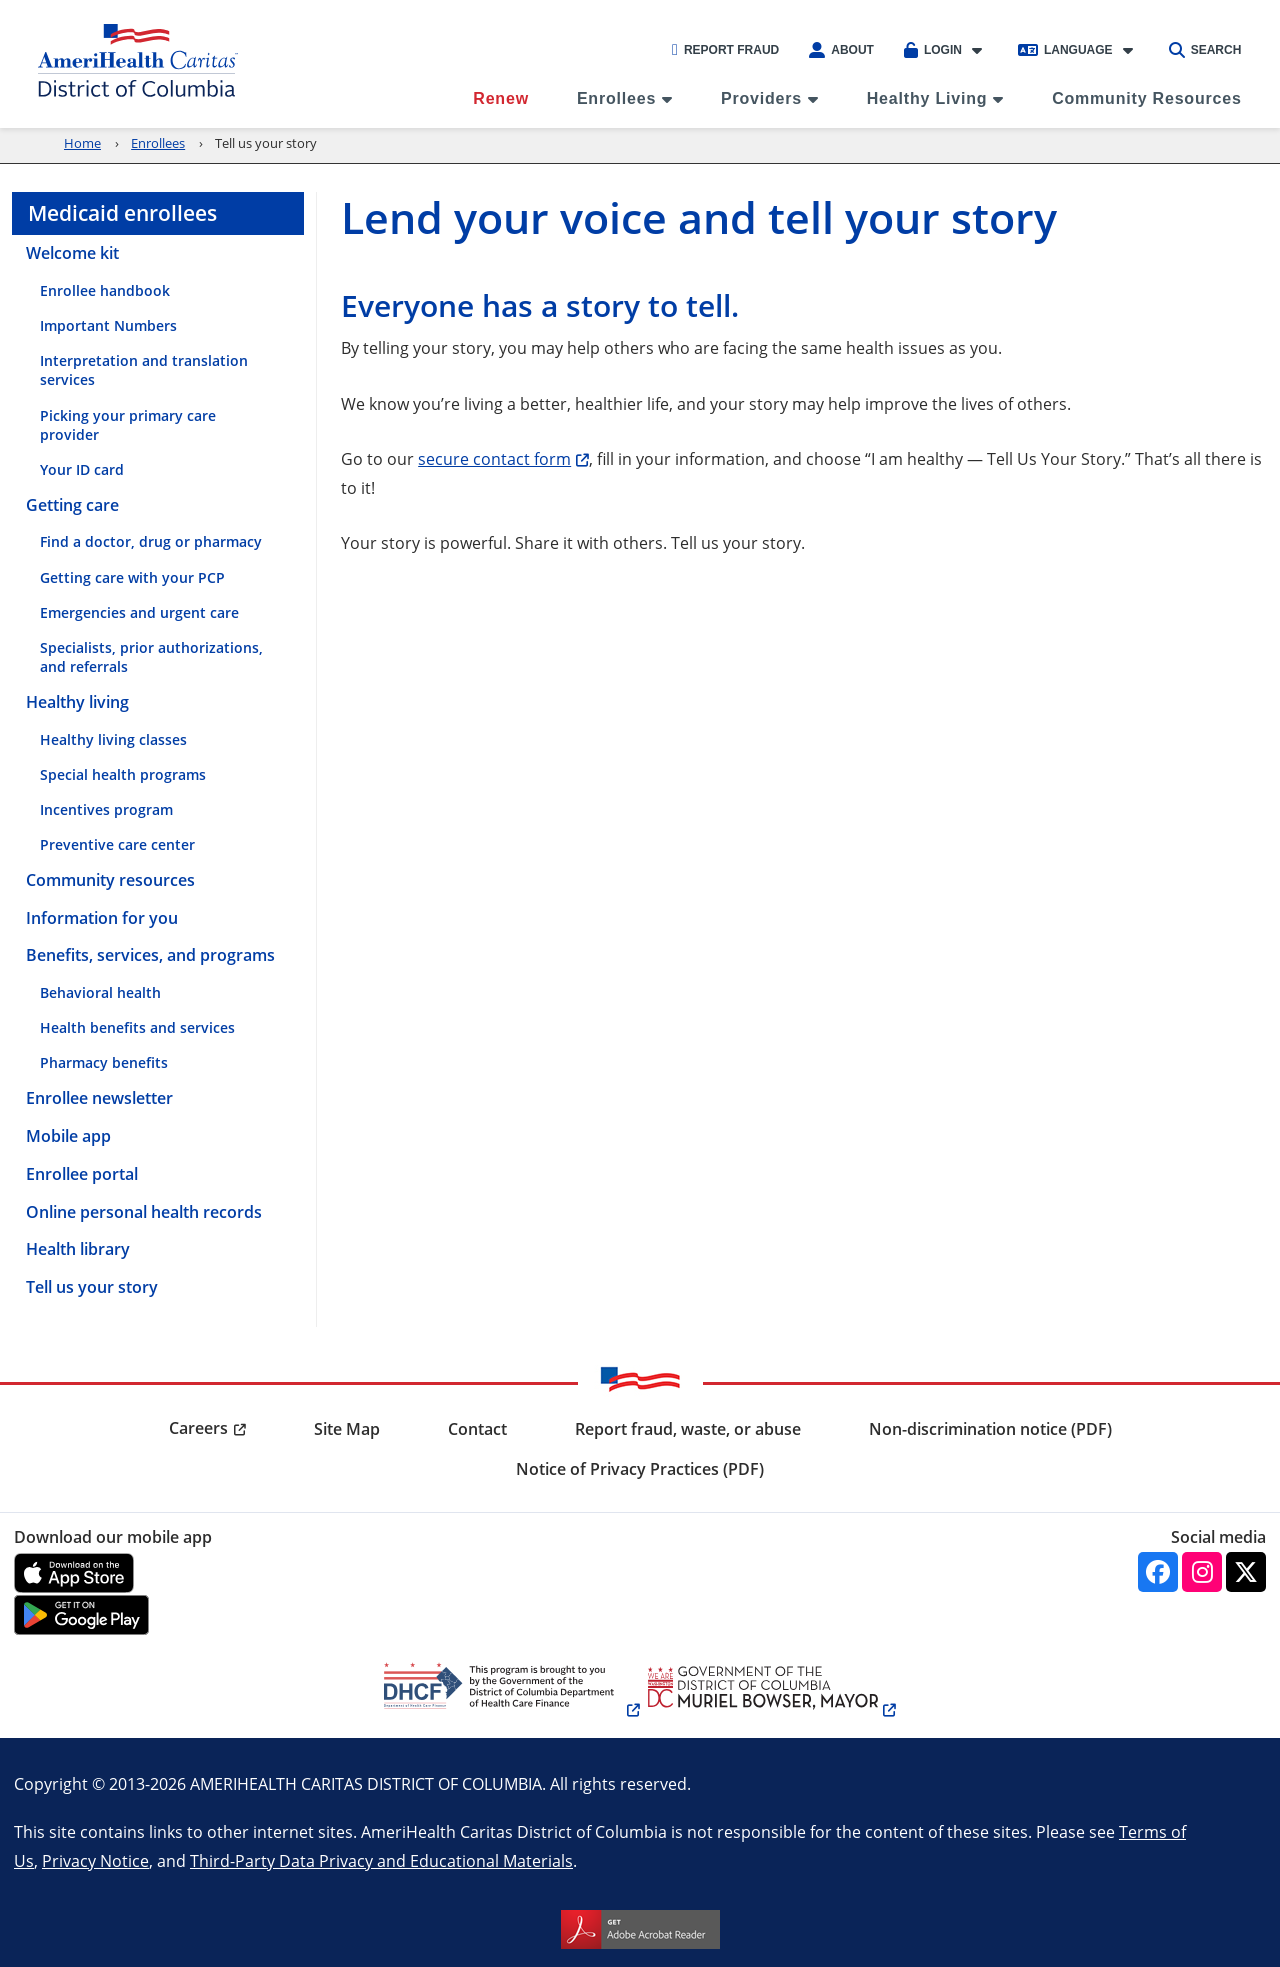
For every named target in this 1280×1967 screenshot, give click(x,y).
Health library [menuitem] (78, 1249)
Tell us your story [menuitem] (92, 1287)
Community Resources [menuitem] (1146, 98)
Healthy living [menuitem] (77, 702)
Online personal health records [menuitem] (144, 1212)
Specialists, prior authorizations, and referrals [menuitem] (151, 657)
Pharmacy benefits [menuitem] (104, 1062)
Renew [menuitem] (501, 98)
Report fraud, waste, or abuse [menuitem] (688, 1429)
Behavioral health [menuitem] (100, 992)
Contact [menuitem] (477, 1429)
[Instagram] (1202, 1572)
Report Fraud (725, 50)
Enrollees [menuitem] (616, 98)
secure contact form (494, 458)
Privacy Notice (95, 1860)
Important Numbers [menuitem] (108, 325)
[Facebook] (1158, 1572)
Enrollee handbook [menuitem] (105, 290)
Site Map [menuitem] (347, 1429)
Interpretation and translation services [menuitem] (144, 370)
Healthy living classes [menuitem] (113, 739)
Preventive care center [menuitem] (117, 844)
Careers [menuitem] (198, 1428)
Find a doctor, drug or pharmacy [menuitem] (151, 541)
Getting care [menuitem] (72, 505)
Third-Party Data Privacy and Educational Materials (381, 1860)
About (841, 50)
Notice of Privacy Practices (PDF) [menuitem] (640, 1469)
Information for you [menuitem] (102, 918)
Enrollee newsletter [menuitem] (99, 1098)
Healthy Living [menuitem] (927, 98)
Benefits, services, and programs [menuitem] (150, 955)
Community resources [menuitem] (110, 880)
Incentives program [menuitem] (106, 809)
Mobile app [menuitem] (68, 1136)
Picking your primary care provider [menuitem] (128, 425)
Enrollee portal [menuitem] (82, 1174)
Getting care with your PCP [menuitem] (132, 577)
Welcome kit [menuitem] (72, 253)
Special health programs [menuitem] (123, 774)
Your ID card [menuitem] (82, 469)
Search (1205, 50)
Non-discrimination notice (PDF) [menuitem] (990, 1429)
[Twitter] (1246, 1572)
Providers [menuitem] (761, 98)
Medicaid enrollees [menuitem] (122, 213)
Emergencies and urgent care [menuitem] (139, 612)
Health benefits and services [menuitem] (137, 1027)
